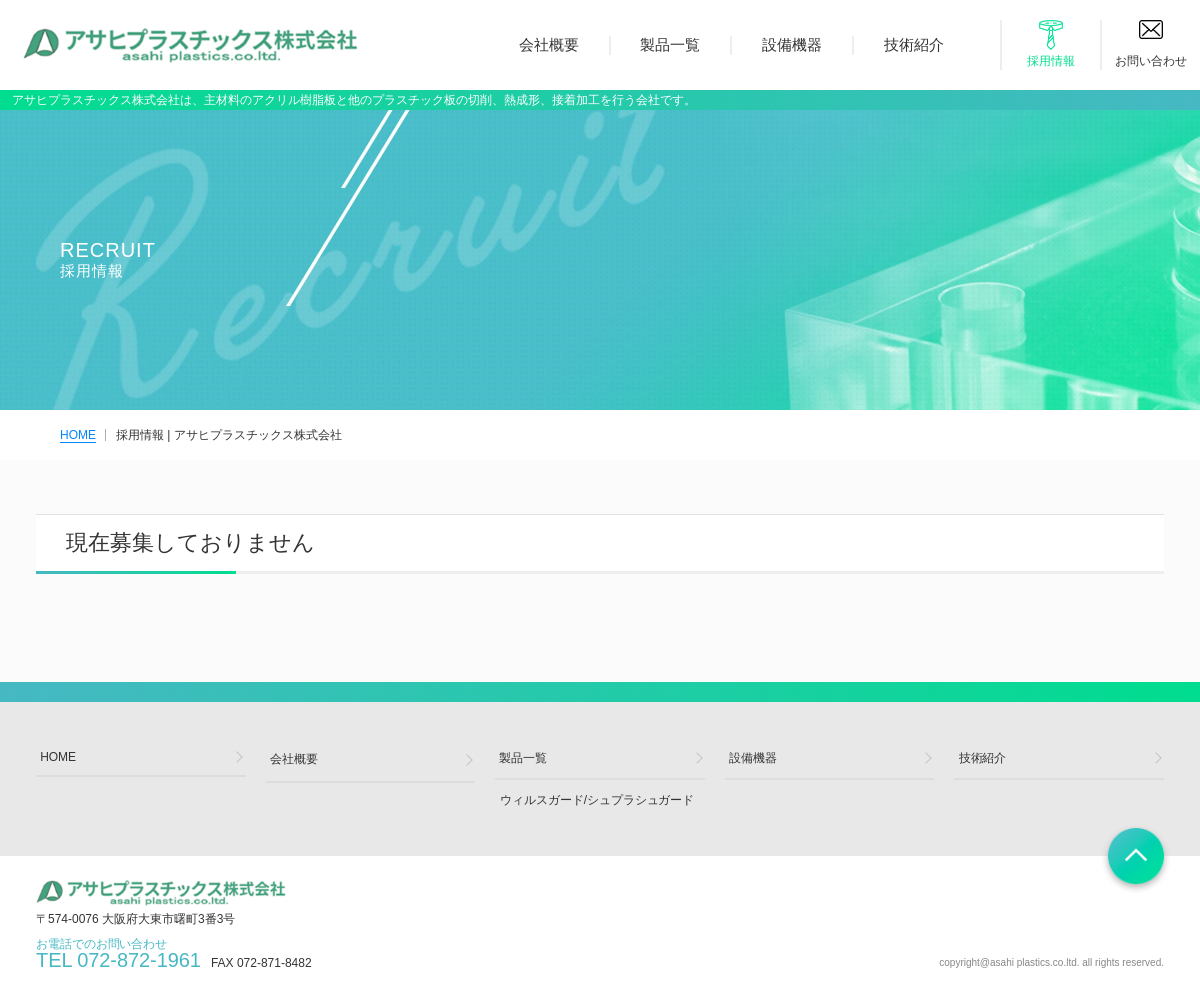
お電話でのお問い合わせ (119, 960)
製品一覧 (670, 44)
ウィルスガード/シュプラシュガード (596, 804)
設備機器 (792, 44)
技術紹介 (914, 44)
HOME (78, 435)
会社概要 (549, 44)
